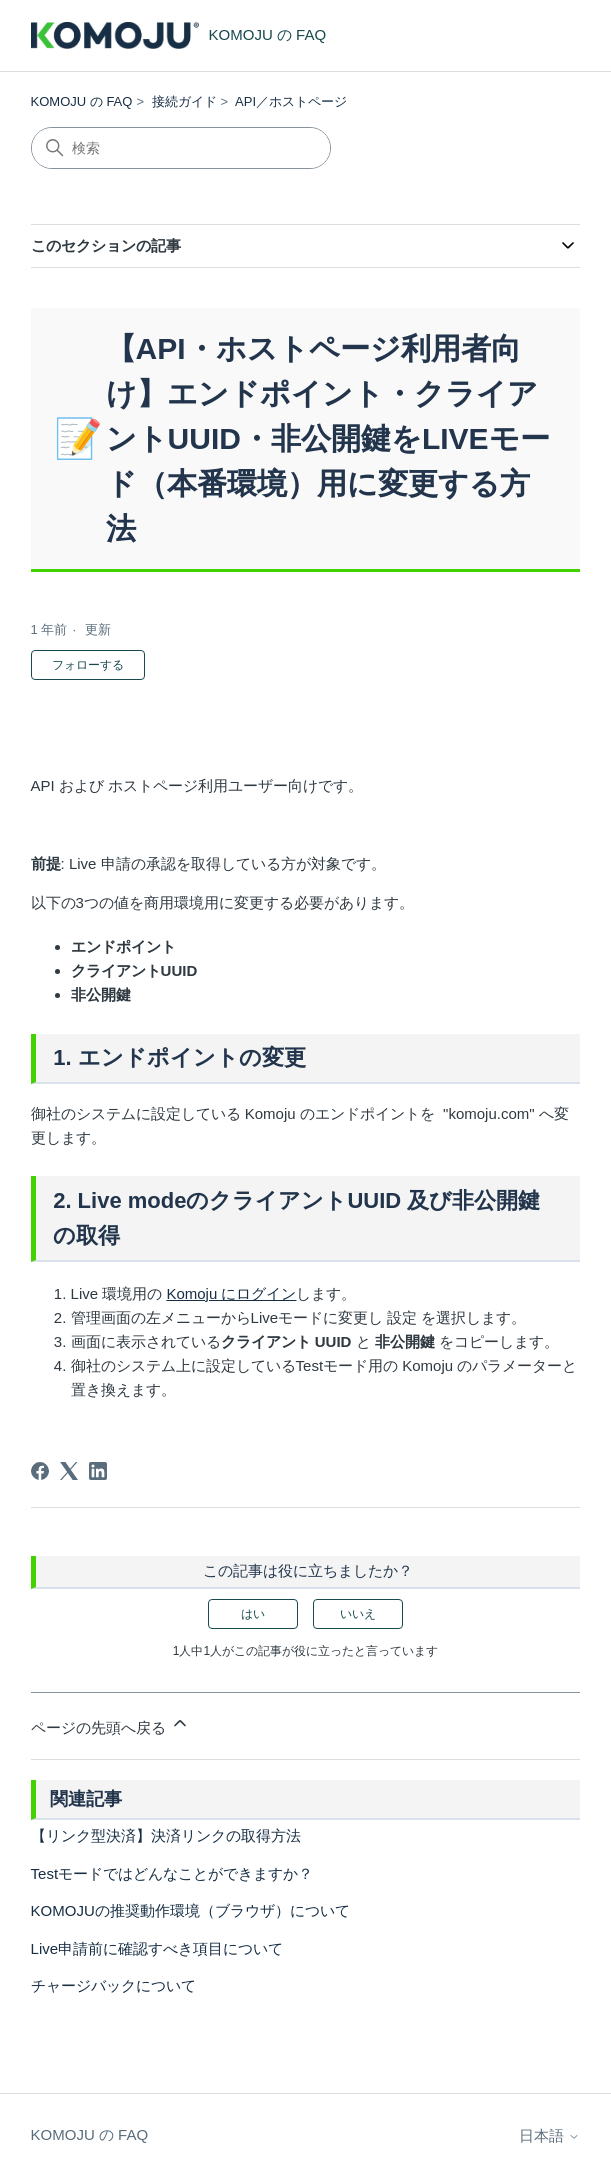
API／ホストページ (291, 101)
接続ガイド (184, 101)
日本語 (549, 2135)
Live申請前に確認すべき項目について (157, 1948)
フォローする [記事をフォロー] (88, 665)
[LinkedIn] (98, 1471)
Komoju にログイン (231, 1293)
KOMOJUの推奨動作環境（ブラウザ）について (190, 1910)
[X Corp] (69, 1471)
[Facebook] (40, 1471)
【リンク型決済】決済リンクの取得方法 (166, 1835)
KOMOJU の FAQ (82, 101)
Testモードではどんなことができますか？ (172, 1873)
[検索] (181, 148)
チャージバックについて (113, 1985)
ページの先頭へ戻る (110, 1724)
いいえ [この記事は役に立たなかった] (358, 1614)
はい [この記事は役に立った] (253, 1614)
